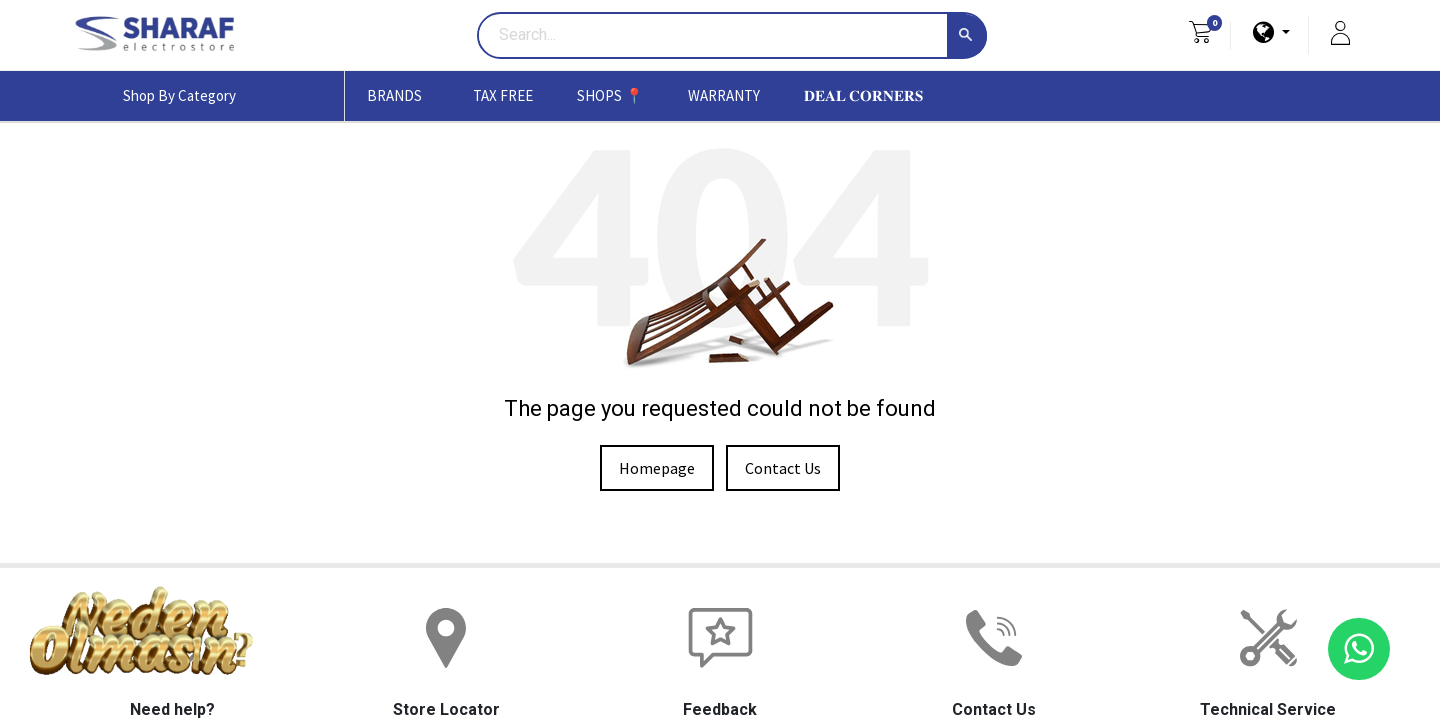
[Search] (967, 36)
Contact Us (783, 468)
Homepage (657, 468)
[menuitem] (503, 96)
